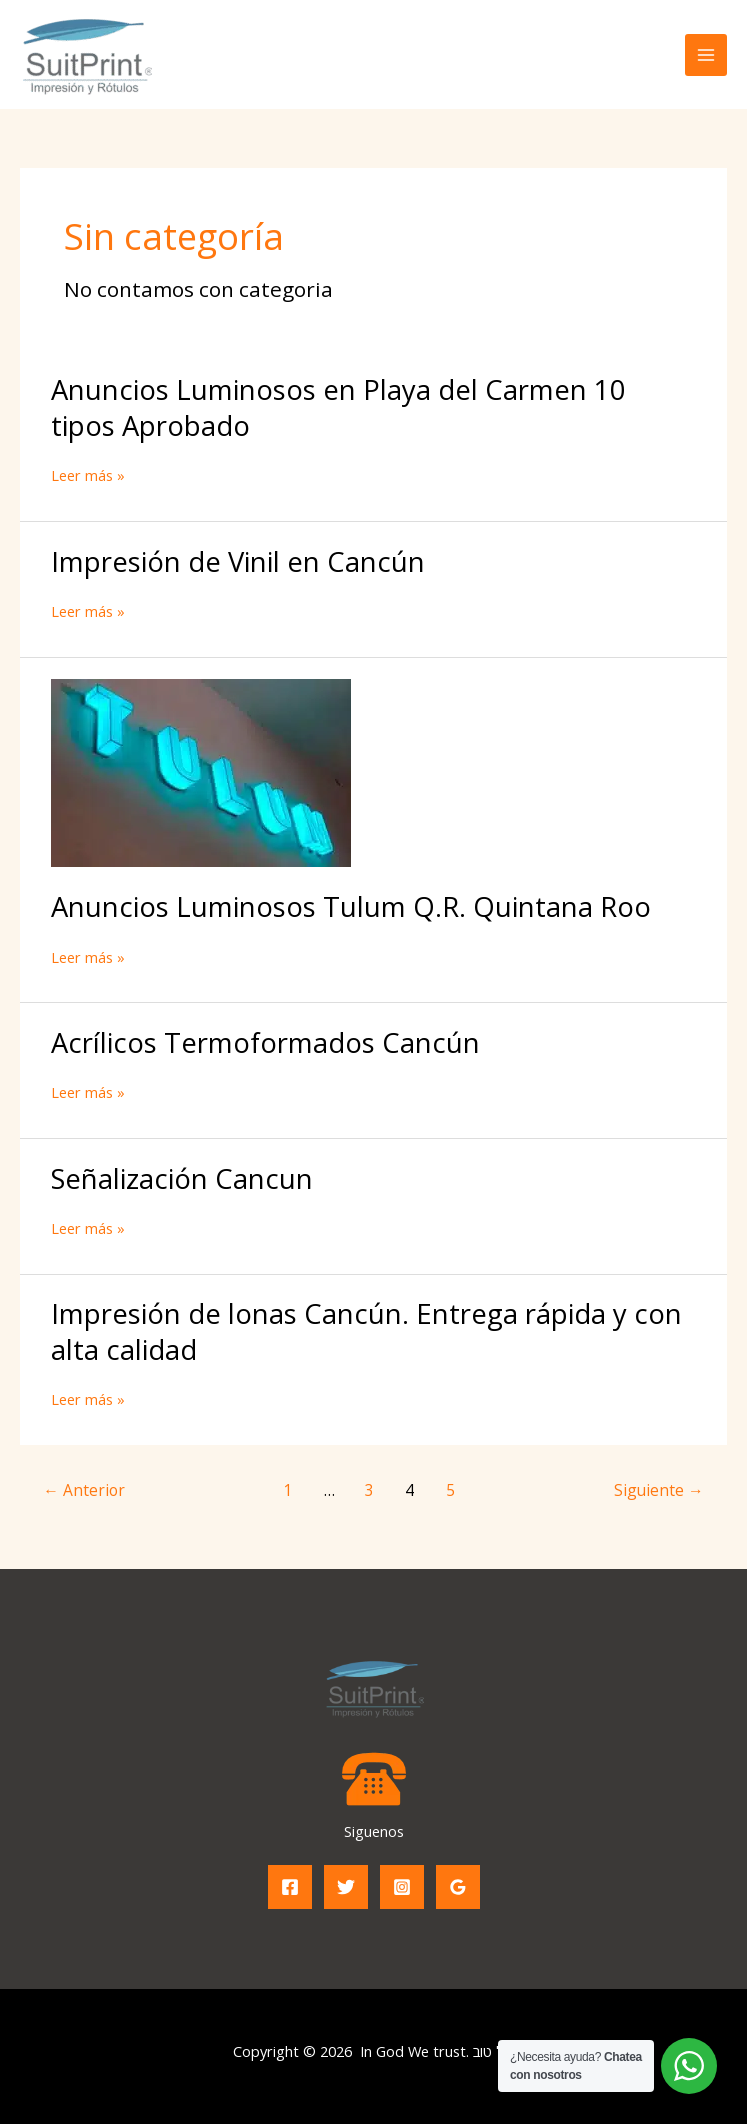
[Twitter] (346, 1887)
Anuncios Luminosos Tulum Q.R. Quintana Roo (351, 906)
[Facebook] (290, 1887)
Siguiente (659, 1490)
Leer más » (88, 476)
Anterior (84, 1490)
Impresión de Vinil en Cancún (238, 561)
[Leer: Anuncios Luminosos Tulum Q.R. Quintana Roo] (201, 771)
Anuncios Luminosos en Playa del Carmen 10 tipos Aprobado (338, 407)
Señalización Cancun (182, 1178)
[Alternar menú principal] (706, 55)
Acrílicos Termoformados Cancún (265, 1042)
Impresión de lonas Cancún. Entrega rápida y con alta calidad (366, 1331)
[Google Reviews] (458, 1887)
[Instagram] (402, 1887)
